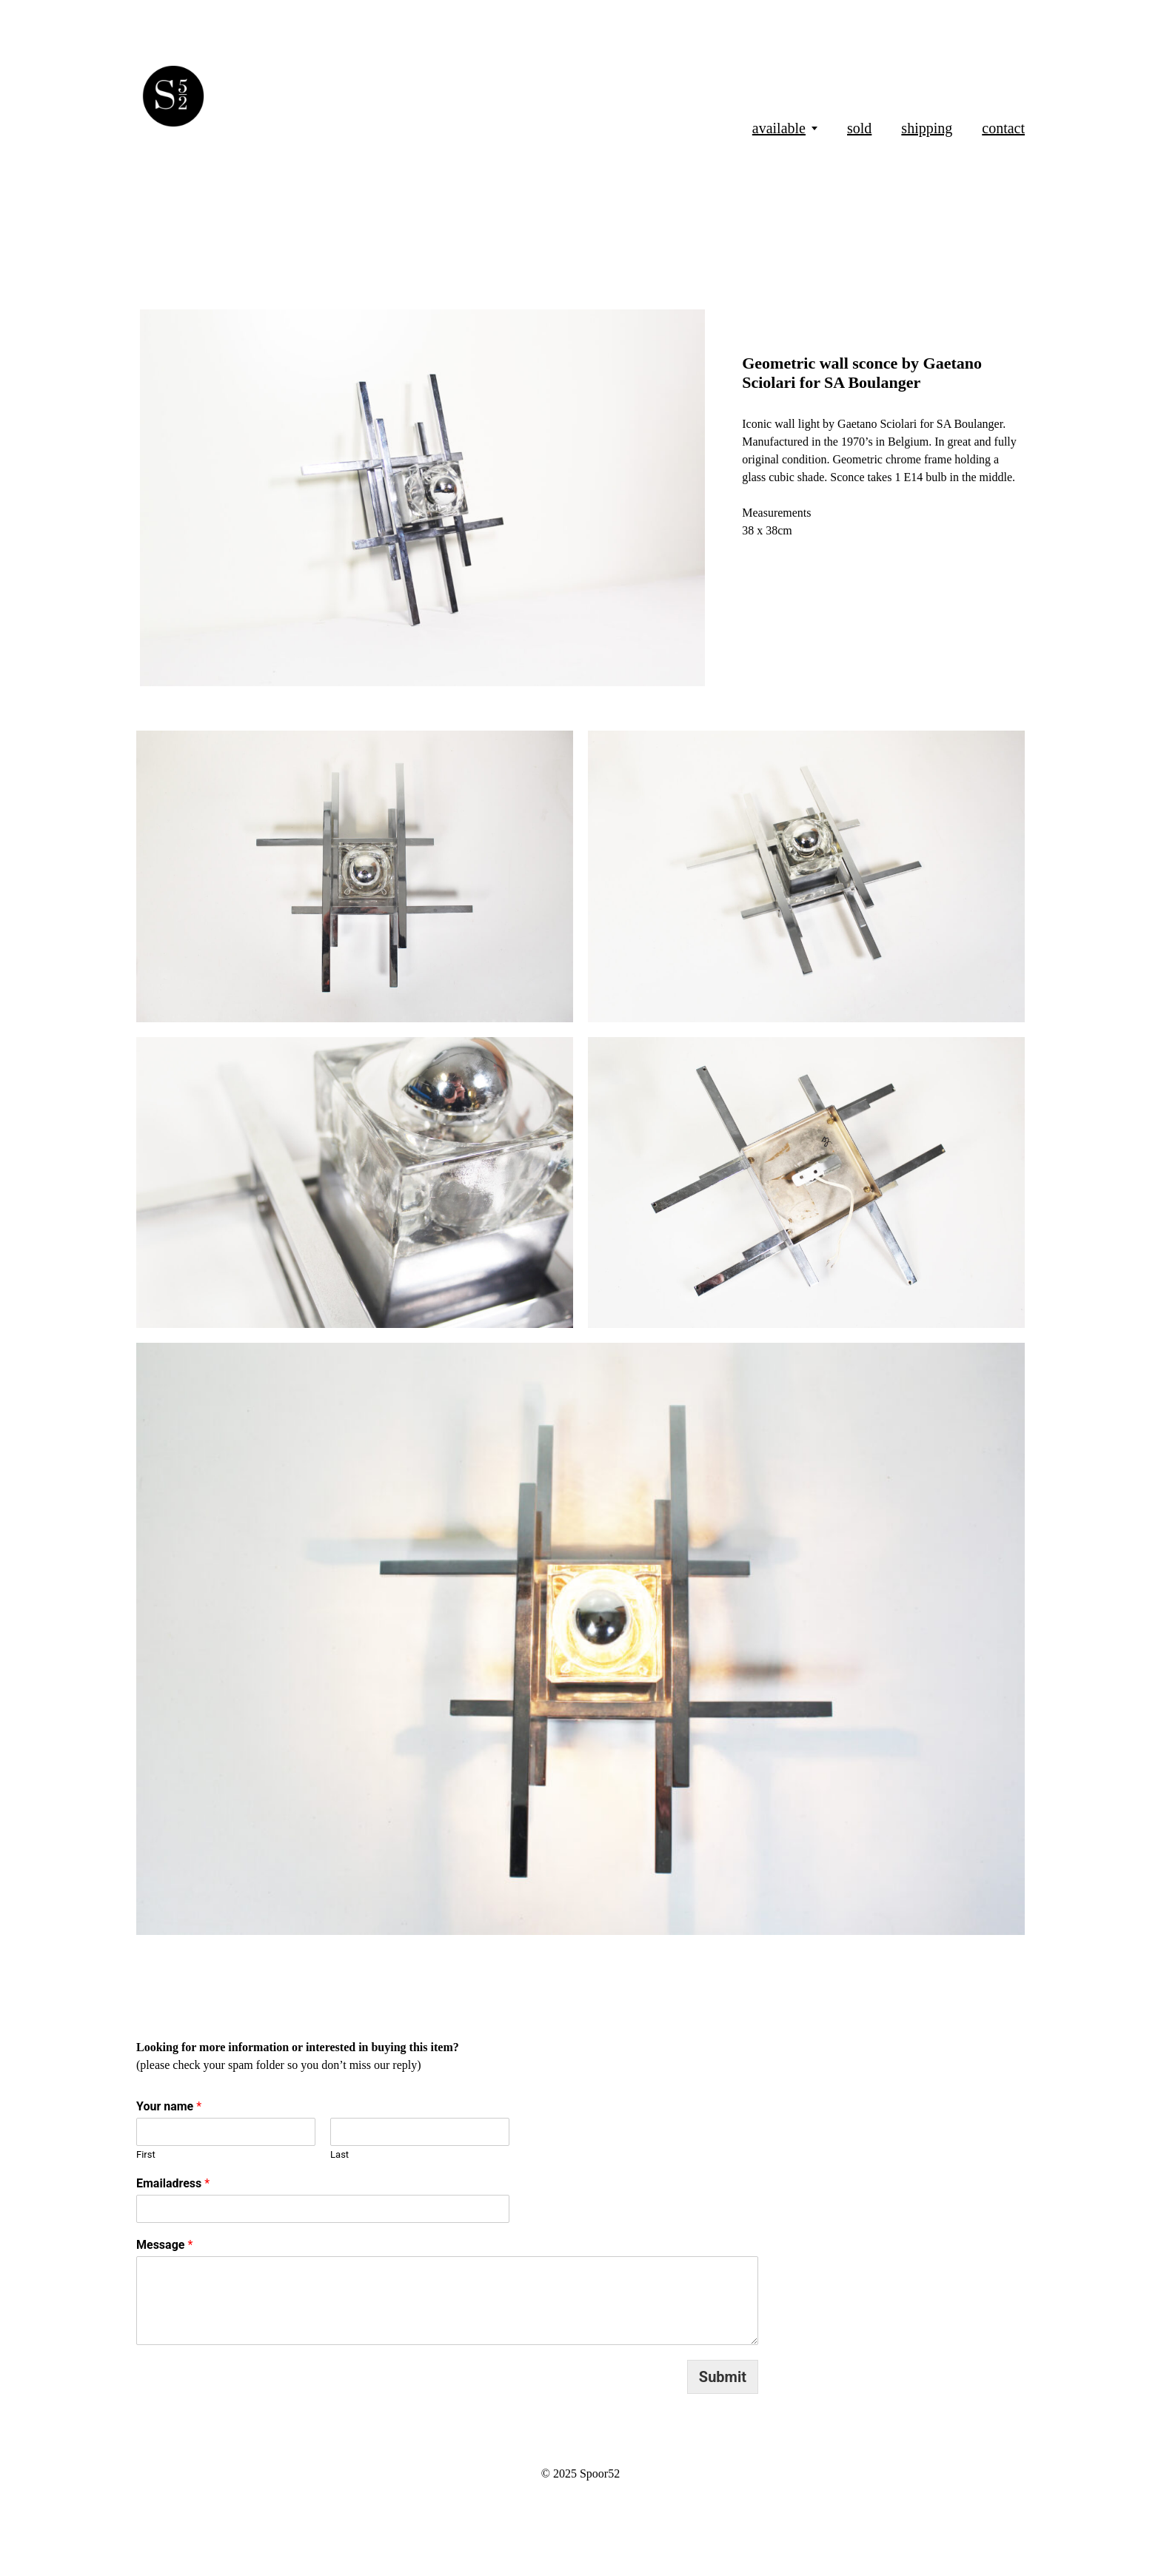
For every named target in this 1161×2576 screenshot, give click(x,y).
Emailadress (173, 2183)
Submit (722, 2377)
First (145, 2154)
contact (1003, 128)
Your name (168, 2106)
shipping (926, 128)
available (779, 128)
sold (859, 128)
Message (164, 2245)
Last (339, 2154)
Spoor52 (600, 2473)
